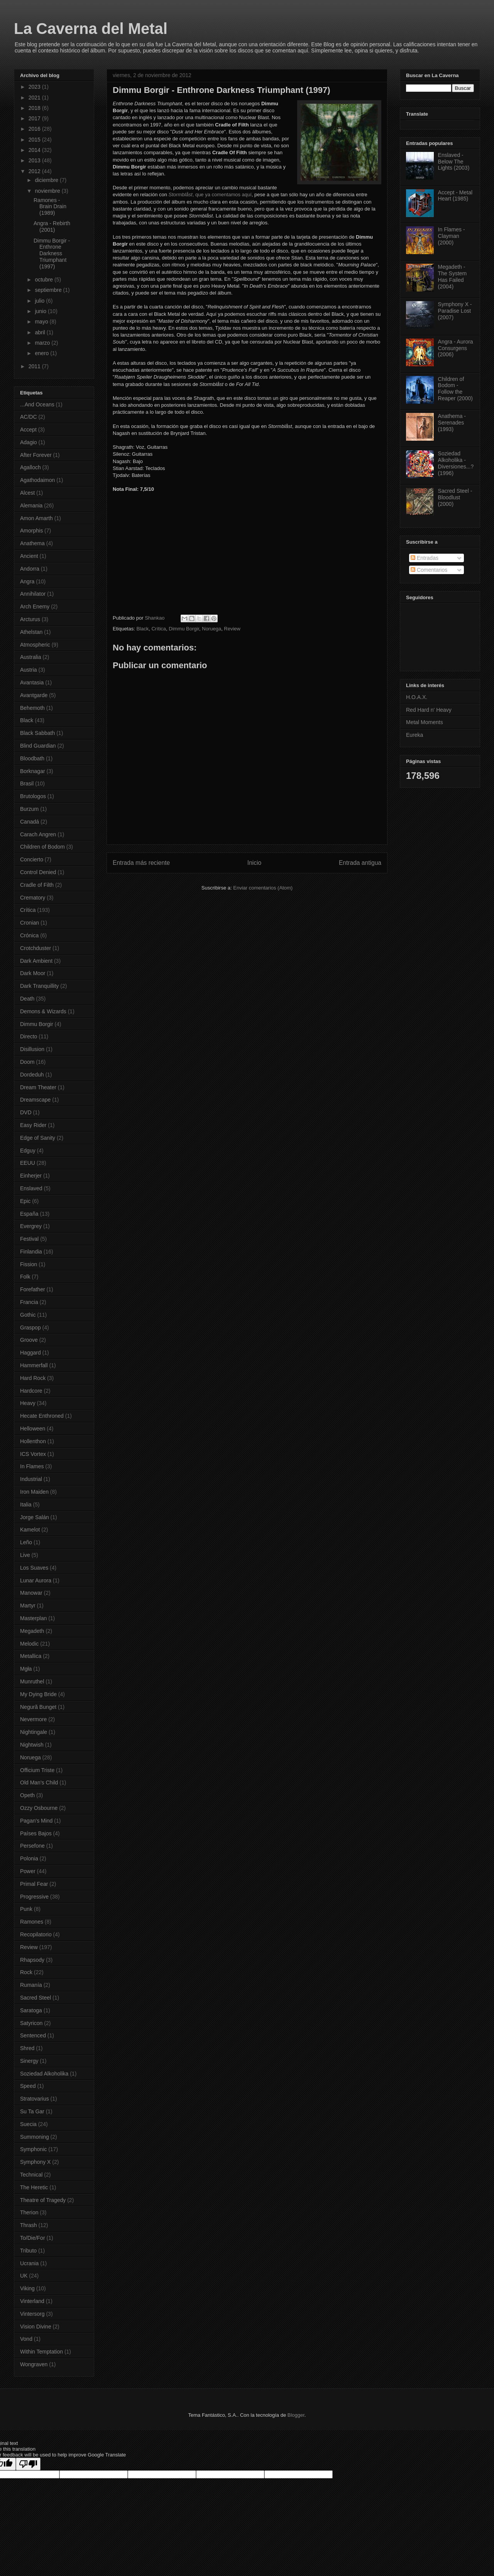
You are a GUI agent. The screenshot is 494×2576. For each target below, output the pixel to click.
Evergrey (31, 1226)
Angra (27, 581)
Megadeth (32, 1631)
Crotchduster (35, 948)
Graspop (30, 1327)
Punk (26, 1909)
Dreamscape (35, 1100)
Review (232, 629)
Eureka (414, 735)
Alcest (27, 493)
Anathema (32, 543)
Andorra (29, 569)
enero (42, 353)
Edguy (28, 1150)
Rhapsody (32, 1960)
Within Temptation (41, 2352)
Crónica (29, 935)
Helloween (32, 1428)
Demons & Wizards (43, 1011)
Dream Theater (38, 1087)
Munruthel (32, 1681)
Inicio (254, 862)
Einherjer (31, 1176)
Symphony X (35, 2162)
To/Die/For (32, 2238)
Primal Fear (34, 1884)
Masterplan (33, 1618)
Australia (30, 657)
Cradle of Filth (37, 885)
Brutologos (33, 796)
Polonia (29, 1858)
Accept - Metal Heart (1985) (455, 195)
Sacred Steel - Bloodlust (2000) (455, 497)
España (29, 1214)
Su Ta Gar (32, 2111)
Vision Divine (35, 2326)
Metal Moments (424, 722)
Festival (29, 1239)
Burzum (29, 809)
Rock (26, 1972)
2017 (35, 118)
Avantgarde (33, 695)
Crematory (32, 898)
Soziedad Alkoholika (44, 2074)
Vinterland (32, 2301)
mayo (42, 321)
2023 (35, 87)
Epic (25, 1201)
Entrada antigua (360, 862)
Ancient (29, 556)
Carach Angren (38, 834)
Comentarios (429, 570)
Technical (31, 2175)
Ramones (31, 1922)
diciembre (47, 180)
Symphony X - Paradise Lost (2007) (455, 310)
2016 (35, 129)
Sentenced (33, 2035)
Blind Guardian (38, 746)
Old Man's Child (39, 1782)
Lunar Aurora (35, 1580)
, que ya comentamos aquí (210, 194)
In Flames (32, 1466)
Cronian (29, 923)
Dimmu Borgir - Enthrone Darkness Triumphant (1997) (52, 254)
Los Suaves (34, 1568)
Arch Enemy (34, 606)
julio (40, 301)
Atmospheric (35, 645)
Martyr (28, 1605)
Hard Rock (33, 1378)
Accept (28, 429)
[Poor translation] (28, 2464)
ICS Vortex (33, 1454)
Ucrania (29, 2263)
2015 (35, 139)
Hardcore (31, 1391)
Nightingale (33, 1732)
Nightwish (32, 1745)
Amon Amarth (36, 518)
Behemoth (32, 708)
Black (142, 629)
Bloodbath (32, 758)
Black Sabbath (37, 733)
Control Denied (38, 872)
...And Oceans (37, 404)
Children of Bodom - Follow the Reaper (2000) (455, 388)
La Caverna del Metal (90, 28)
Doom (27, 1062)
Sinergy (29, 2061)
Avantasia (32, 682)
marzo (43, 343)
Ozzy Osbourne (39, 1808)
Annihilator (33, 594)
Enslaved (31, 1188)
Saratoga (31, 2010)
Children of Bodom (42, 847)
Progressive (34, 1897)
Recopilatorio (36, 1934)
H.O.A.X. (416, 697)
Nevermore (33, 1719)
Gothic (28, 1315)
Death (27, 999)
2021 (35, 97)
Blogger (296, 2415)
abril (40, 332)
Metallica (30, 1656)
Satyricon (31, 2023)
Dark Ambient (36, 961)
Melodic (29, 1644)
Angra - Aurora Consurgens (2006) (455, 348)
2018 (35, 108)
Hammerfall (34, 1365)
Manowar (31, 1593)
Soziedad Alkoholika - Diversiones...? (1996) (456, 463)
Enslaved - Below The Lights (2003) (454, 161)
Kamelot (30, 1529)
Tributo (28, 2250)
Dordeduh (32, 1075)
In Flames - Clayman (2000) (451, 236)
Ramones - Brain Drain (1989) (50, 206)
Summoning (34, 2137)
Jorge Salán (34, 1517)
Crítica (158, 629)
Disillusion (32, 1049)
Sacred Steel (35, 1998)
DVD (26, 1112)
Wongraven (33, 2364)
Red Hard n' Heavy (429, 710)
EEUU (27, 1163)
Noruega (211, 629)
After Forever (36, 455)
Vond (26, 2339)
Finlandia (31, 1251)
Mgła (26, 1669)
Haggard (30, 1352)
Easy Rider (33, 1125)
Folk (25, 1277)
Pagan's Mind (36, 1821)
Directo (28, 1036)
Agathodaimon (37, 480)
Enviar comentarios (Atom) (263, 888)
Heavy (28, 1403)
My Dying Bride (38, 1694)
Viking (27, 2288)
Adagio (28, 442)
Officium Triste (37, 1770)
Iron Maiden (34, 1492)
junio (41, 311)
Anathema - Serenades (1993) (452, 422)
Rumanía (31, 1985)
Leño (26, 1542)
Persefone (32, 1846)
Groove (29, 1340)
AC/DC (28, 417)
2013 (35, 160)
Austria (28, 670)
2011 (35, 366)
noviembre (48, 191)
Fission (28, 1264)
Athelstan (31, 632)
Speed (28, 2086)
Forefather (32, 1289)
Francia (29, 1302)
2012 (35, 171)
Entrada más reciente (141, 862)
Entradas (424, 558)
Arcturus (30, 619)
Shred (27, 2048)
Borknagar (32, 771)
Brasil (27, 783)
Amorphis (31, 530)
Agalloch (30, 467)
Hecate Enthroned (42, 1416)
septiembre (49, 290)
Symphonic (33, 2149)
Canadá (29, 822)
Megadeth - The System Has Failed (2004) (452, 276)
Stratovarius (34, 2099)
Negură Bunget (38, 1707)
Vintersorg (32, 2314)
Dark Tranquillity (39, 986)
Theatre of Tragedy (43, 2200)
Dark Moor (32, 973)
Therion (29, 2212)
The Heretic (34, 2187)
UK (23, 2276)
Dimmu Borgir (184, 629)
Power (28, 1871)
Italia (26, 1504)
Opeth (27, 1795)
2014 (35, 150)
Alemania (31, 505)
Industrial (31, 1479)
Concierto (31, 859)
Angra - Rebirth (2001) (52, 226)
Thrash (28, 2225)
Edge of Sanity (37, 1138)
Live (25, 1555)
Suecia (28, 2124)
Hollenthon (33, 1441)
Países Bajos (36, 1833)
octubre (44, 279)
